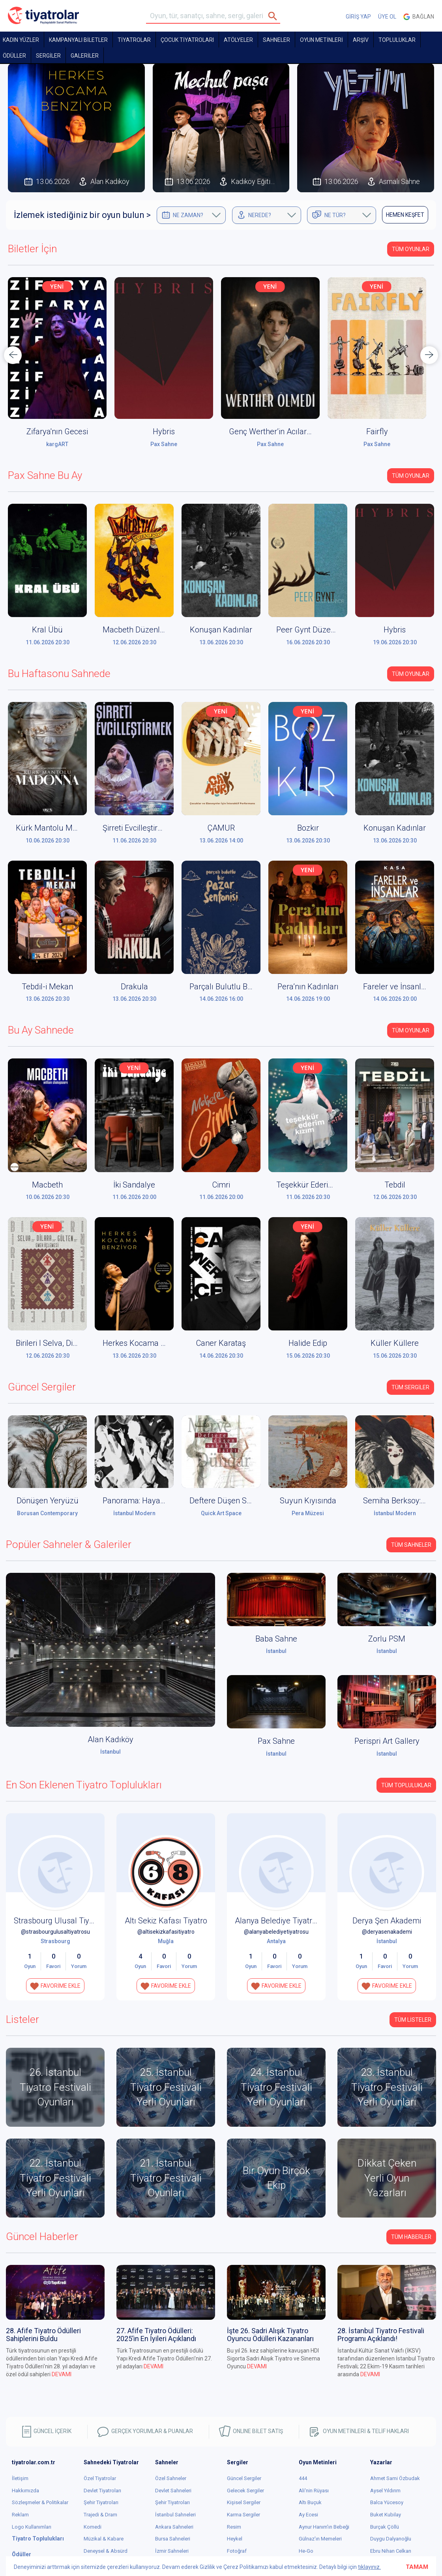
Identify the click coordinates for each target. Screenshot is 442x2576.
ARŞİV (361, 40)
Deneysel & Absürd (105, 2551)
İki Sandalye (134, 1185)
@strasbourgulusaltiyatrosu (55, 1932)
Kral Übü (47, 629)
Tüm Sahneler (411, 1545)
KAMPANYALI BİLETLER (78, 40)
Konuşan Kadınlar (221, 629)
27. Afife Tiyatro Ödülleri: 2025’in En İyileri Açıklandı (156, 2334)
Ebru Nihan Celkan (390, 2551)
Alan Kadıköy (57, 444)
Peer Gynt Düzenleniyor (317, 629)
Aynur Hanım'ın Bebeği (324, 2527)
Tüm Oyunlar (410, 249)
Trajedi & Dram (100, 2515)
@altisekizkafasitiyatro (166, 1932)
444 (303, 2478)
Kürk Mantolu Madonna (57, 828)
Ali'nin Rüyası (314, 2490)
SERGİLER (48, 56)
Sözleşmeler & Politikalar (40, 2502)
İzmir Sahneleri (172, 2551)
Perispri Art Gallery (387, 1741)
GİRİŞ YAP (358, 16)
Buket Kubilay (385, 2515)
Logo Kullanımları (31, 2527)
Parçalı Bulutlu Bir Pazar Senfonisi (248, 986)
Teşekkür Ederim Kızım (316, 1185)
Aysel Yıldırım (385, 2490)
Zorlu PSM (386, 1639)
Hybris (270, 431)
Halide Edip (307, 1343)
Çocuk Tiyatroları (187, 40)
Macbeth (47, 1185)
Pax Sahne (270, 444)
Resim (234, 2527)
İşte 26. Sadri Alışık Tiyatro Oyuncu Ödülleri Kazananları (270, 2334)
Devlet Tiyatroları (102, 2490)
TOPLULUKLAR (397, 40)
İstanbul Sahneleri (175, 2515)
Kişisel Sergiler (243, 2502)
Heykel (234, 2539)
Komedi (92, 2527)
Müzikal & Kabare (104, 2539)
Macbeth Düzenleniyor (142, 629)
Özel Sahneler (170, 2478)
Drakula (134, 986)
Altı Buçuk (310, 2502)
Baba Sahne (276, 1639)
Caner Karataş (221, 1343)
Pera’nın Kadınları (308, 986)
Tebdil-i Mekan (47, 986)
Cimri (221, 1185)
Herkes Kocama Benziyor (147, 1343)
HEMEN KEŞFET (405, 215)
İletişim (20, 2478)
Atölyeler (238, 40)
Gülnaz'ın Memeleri (320, 2539)
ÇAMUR (221, 828)
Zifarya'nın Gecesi (164, 431)
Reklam (20, 2515)
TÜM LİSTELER (412, 2020)
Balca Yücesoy (386, 2502)
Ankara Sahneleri (174, 2527)
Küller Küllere (395, 1343)
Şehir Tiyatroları (101, 2502)
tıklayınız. (369, 2567)
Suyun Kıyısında (308, 1500)
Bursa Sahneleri (172, 2539)
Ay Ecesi (308, 2515)
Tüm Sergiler (410, 1387)
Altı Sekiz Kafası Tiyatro (166, 1920)
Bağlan (418, 16)
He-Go (306, 2551)
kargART (164, 444)
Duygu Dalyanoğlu (390, 2539)
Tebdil (394, 1185)
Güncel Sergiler (244, 2478)
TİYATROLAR (134, 40)
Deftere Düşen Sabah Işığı (234, 1500)
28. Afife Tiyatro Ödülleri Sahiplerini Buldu (43, 2334)
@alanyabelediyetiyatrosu (276, 1932)
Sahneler (276, 40)
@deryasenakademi (387, 1932)
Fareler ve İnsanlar (395, 986)
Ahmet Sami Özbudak (395, 2478)
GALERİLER (85, 56)
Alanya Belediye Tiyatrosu (280, 1920)
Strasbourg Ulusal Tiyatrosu (63, 1920)
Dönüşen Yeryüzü (48, 1500)
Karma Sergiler (243, 2515)
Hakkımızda (25, 2490)
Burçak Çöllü (384, 2527)
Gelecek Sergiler (245, 2490)
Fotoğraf (237, 2551)
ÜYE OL (387, 16)
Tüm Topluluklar (406, 1785)
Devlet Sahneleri (173, 2490)
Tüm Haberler (411, 2237)
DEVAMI (61, 2374)
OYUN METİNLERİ (321, 40)
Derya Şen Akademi (386, 1920)
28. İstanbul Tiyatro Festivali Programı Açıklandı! (380, 2334)
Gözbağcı (57, 431)
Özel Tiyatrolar (100, 2478)
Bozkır (308, 828)
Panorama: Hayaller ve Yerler (153, 1500)
